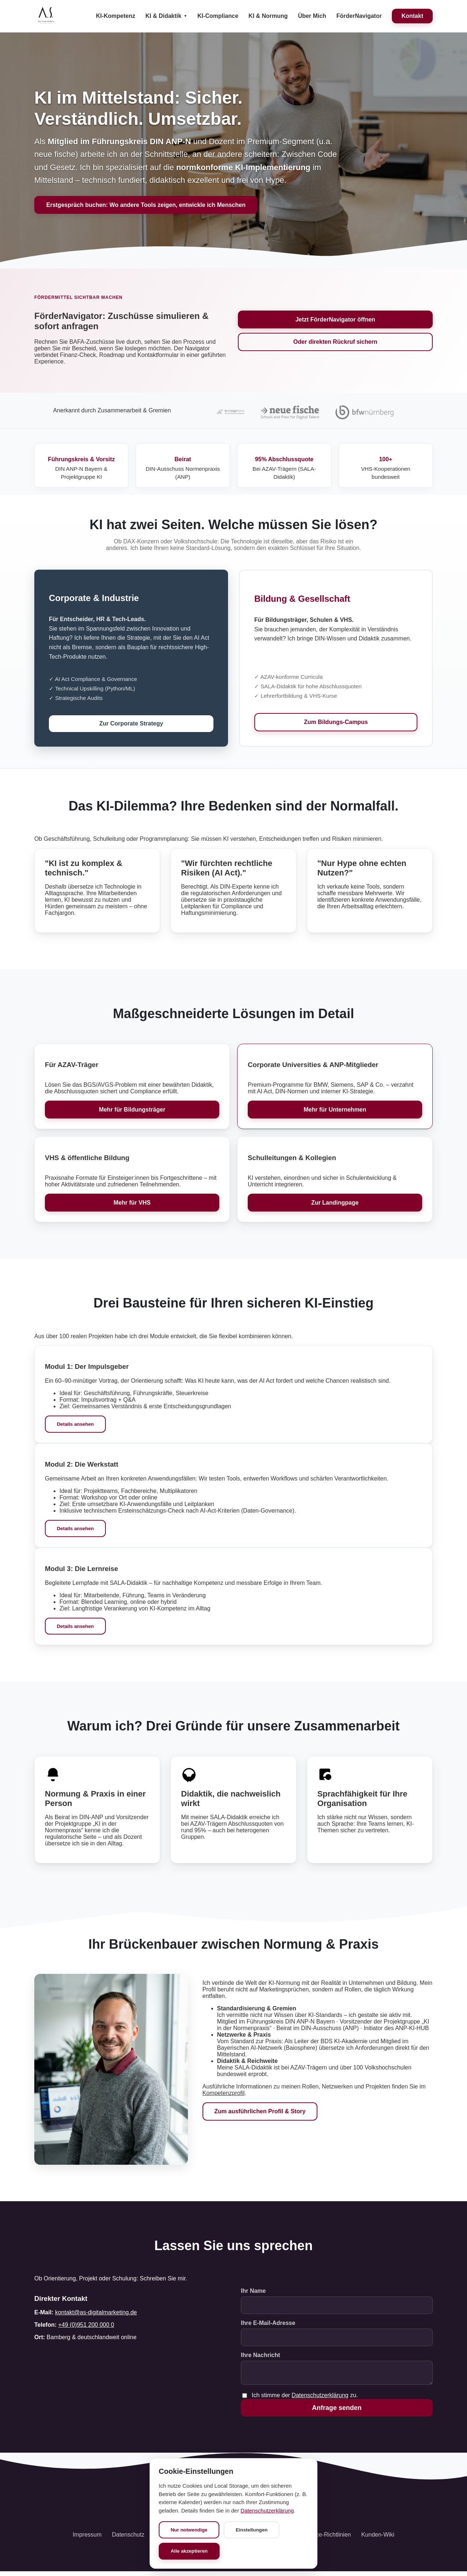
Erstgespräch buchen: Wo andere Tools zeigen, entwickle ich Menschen (146, 205)
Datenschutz (128, 2539)
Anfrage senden (337, 2412)
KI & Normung (268, 16)
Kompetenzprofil (223, 2094)
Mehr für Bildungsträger (132, 1110)
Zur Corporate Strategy (131, 724)
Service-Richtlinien (326, 2539)
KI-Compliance (217, 16)
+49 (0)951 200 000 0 (86, 2326)
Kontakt (412, 16)
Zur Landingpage (335, 1203)
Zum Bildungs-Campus (336, 722)
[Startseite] (46, 16)
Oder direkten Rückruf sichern (335, 342)
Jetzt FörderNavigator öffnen (335, 319)
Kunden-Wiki (377, 2539)
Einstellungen (253, 2529)
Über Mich (312, 16)
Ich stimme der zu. (305, 2399)
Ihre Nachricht (260, 2356)
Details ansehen (75, 1425)
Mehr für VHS (131, 1203)
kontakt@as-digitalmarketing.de (96, 2314)
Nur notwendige (189, 2529)
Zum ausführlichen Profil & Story (260, 2113)
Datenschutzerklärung (320, 2399)
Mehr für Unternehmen (335, 1110)
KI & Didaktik (163, 16)
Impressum (87, 2539)
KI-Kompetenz (115, 16)
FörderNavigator (359, 16)
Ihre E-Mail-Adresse (268, 2324)
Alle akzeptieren (189, 2551)
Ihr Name (253, 2292)
